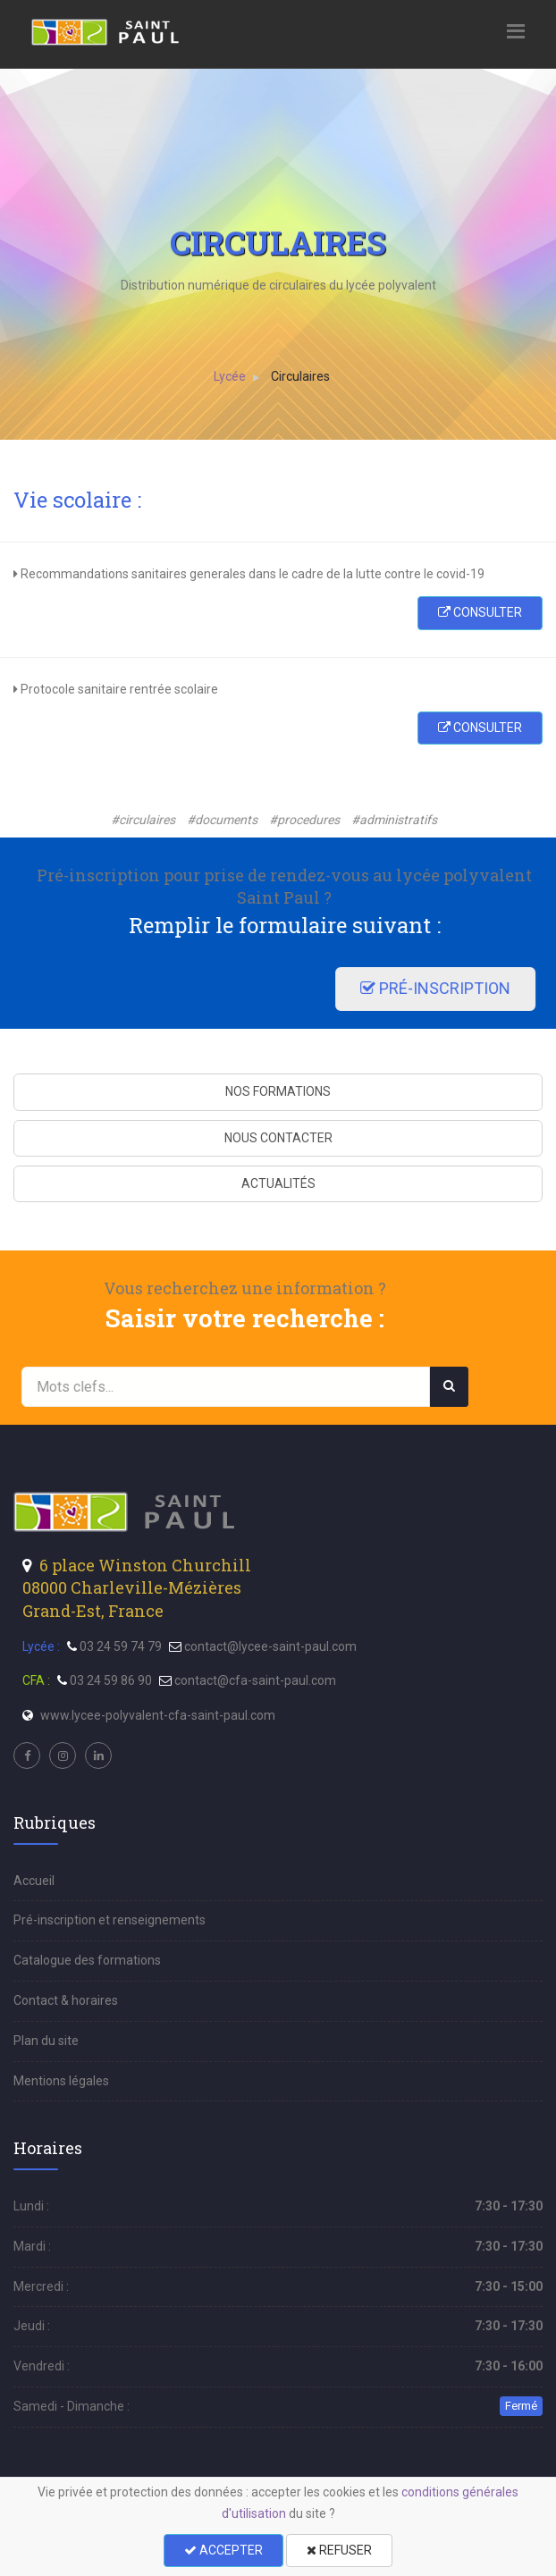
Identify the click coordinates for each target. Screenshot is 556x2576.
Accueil (34, 1880)
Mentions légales (61, 2081)
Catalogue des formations (87, 1960)
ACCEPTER (223, 2550)
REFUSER (339, 2550)
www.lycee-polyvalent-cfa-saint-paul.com (157, 1715)
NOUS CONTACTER (278, 1138)
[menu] (106, 31)
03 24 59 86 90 (111, 1680)
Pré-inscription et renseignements (109, 1920)
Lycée (231, 376)
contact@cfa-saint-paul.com (255, 1680)
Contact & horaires (65, 2000)
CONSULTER (480, 612)
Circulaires (301, 376)
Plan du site (46, 2040)
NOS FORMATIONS (278, 1091)
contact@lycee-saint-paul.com (270, 1646)
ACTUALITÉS (278, 1183)
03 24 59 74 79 (121, 1646)
